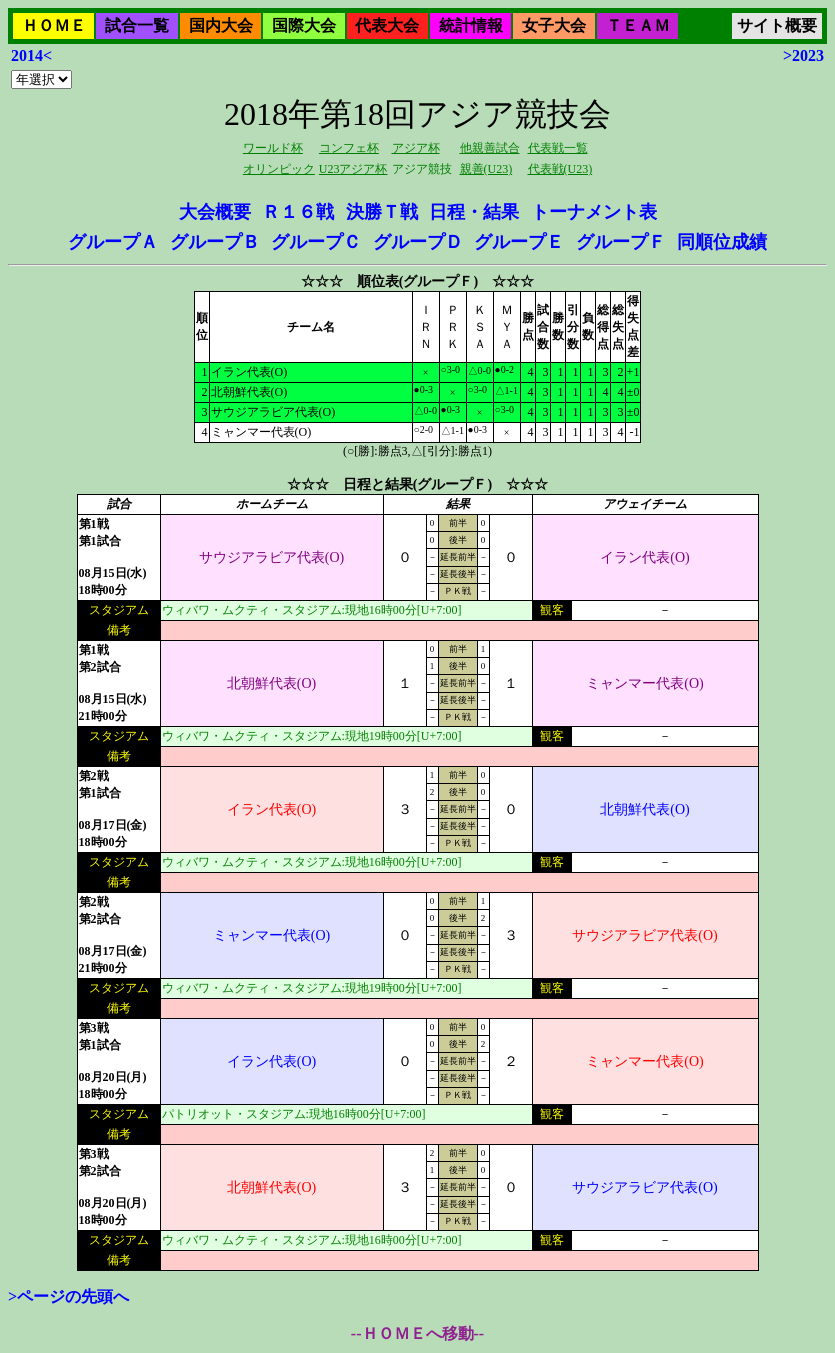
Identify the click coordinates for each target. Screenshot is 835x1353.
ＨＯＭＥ (54, 25)
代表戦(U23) (560, 169)
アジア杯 (416, 148)
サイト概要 (777, 25)
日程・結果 (474, 212)
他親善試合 (490, 148)
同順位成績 (722, 242)
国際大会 (304, 25)
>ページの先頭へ (68, 1296)
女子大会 (554, 25)
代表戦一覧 (558, 148)
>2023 (803, 55)
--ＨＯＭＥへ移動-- (417, 1333)
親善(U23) (486, 169)
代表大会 (387, 25)
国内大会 (221, 25)
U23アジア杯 (353, 169)
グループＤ (418, 242)
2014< (31, 55)
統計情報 (471, 25)
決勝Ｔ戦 (382, 212)
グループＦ (621, 242)
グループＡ (113, 242)
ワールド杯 (273, 148)
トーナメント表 (594, 212)
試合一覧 (137, 25)
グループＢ (215, 242)
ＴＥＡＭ (638, 25)
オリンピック (279, 169)
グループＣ (316, 242)
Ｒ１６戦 (298, 212)
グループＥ (519, 242)
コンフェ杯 (349, 148)
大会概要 (215, 212)
